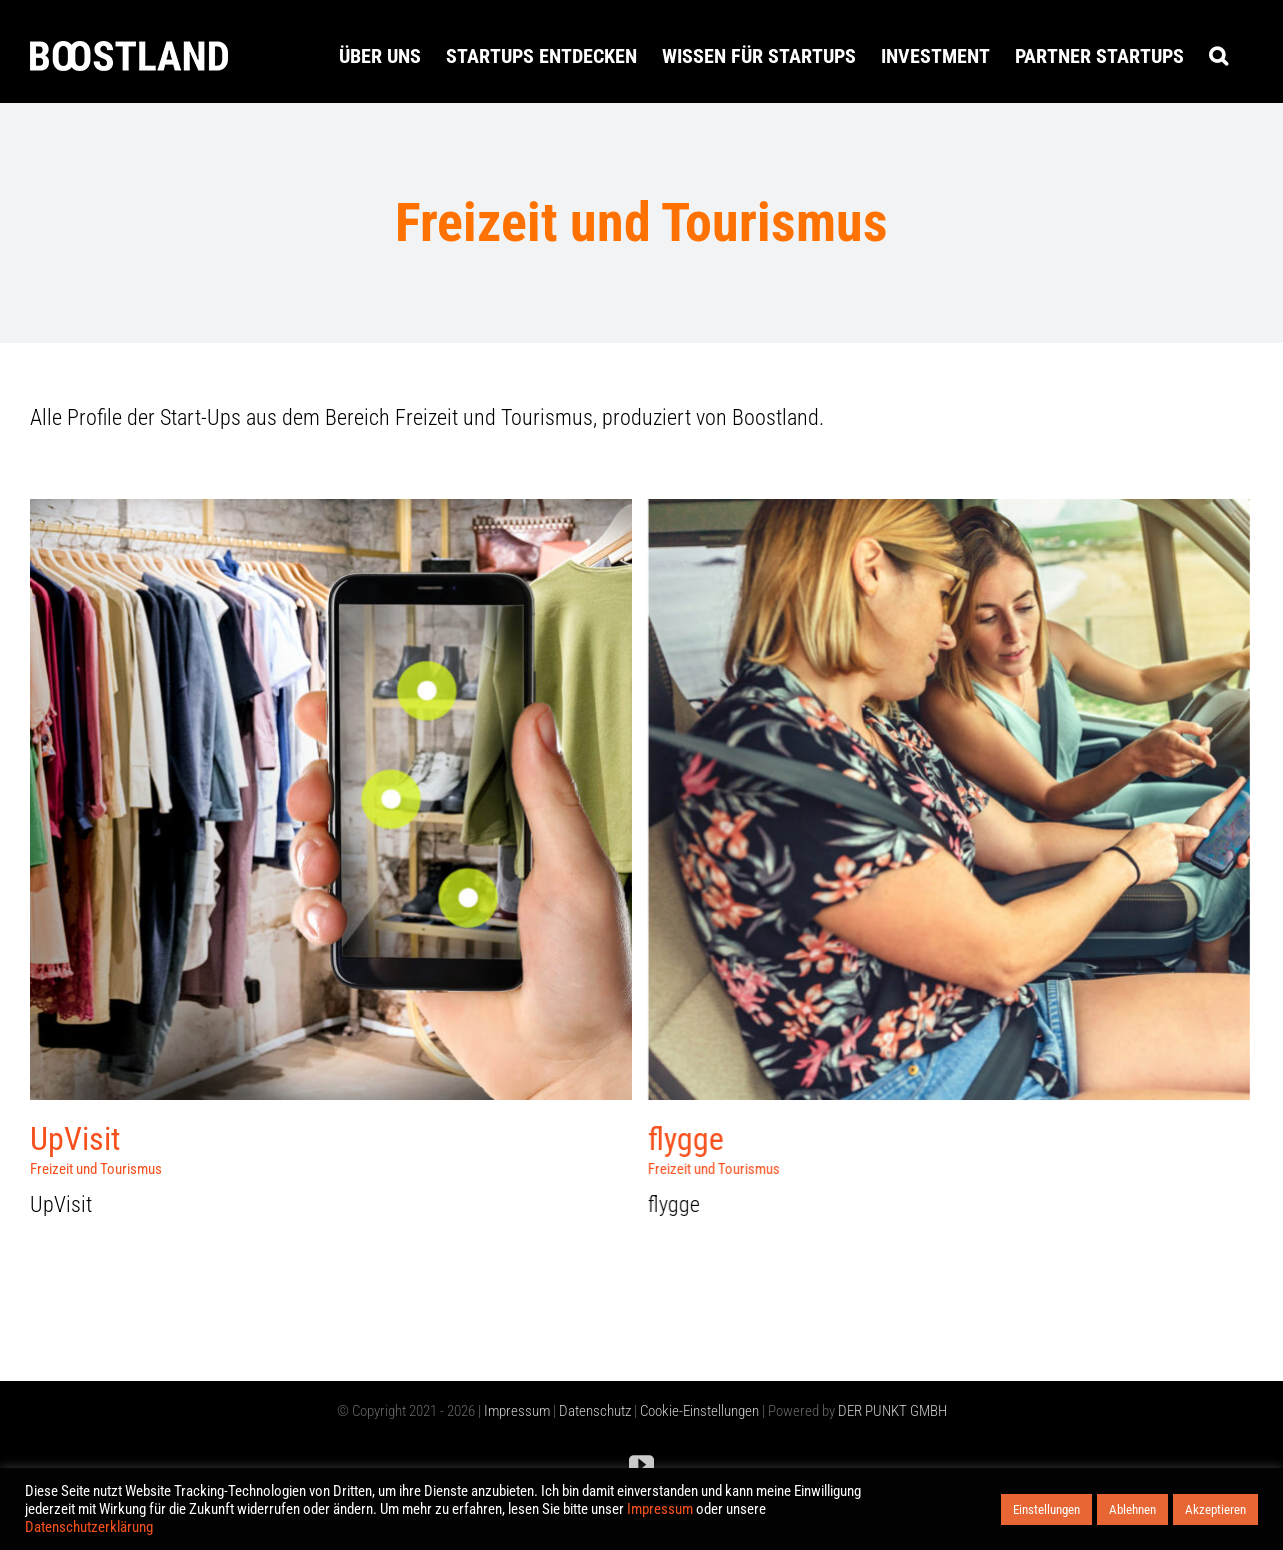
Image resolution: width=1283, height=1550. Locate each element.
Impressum (517, 1411)
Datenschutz (595, 1411)
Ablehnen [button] (1132, 1509)
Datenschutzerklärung (89, 1527)
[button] (1218, 56)
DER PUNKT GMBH (891, 1411)
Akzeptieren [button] (1215, 1509)
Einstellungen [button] (1046, 1509)
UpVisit (75, 1139)
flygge (663, 1139)
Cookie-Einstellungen (699, 1411)
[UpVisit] (331, 513)
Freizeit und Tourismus (96, 1169)
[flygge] (926, 513)
